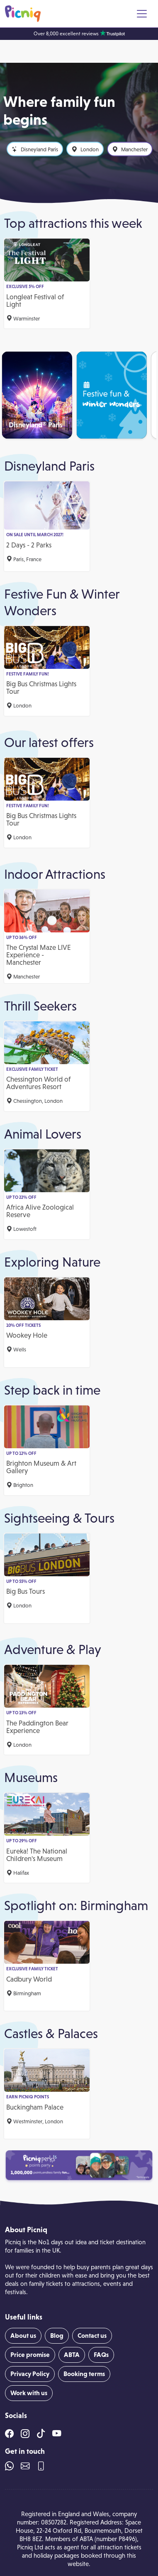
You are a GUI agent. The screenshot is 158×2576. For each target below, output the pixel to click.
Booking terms (84, 2374)
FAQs (101, 2355)
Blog (56, 2335)
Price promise (30, 2355)
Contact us (92, 2335)
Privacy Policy (29, 2374)
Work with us (28, 2393)
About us (23, 2335)
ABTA (72, 2355)
